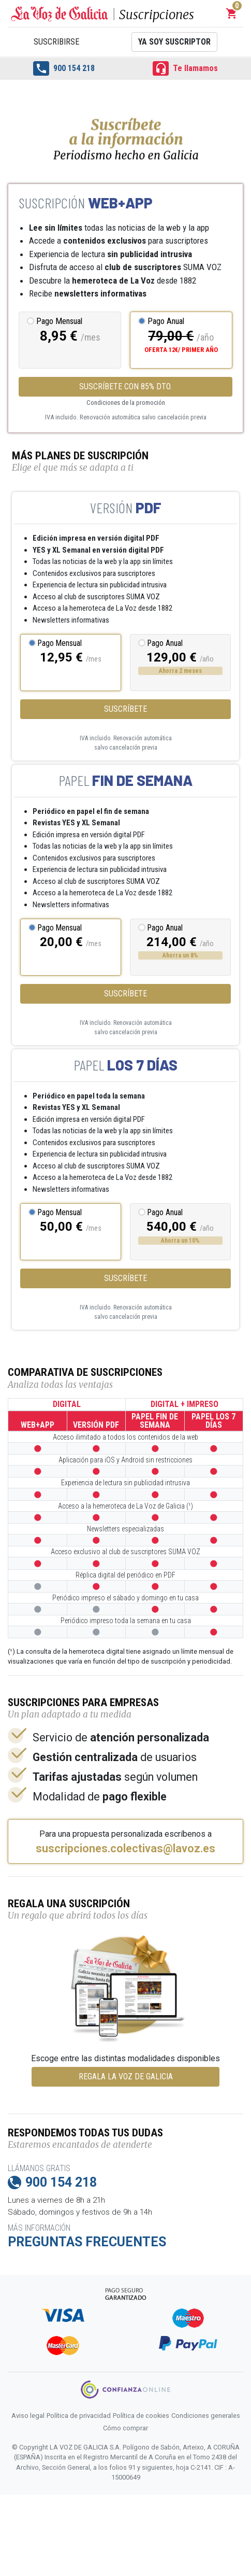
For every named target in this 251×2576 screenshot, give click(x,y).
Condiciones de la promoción (125, 402)
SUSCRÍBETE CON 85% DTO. (125, 386)
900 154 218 (63, 68)
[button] (231, 13)
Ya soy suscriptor (174, 42)
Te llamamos (185, 68)
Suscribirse (56, 42)
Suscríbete (125, 709)
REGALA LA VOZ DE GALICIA (126, 2076)
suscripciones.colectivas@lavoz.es (125, 1848)
